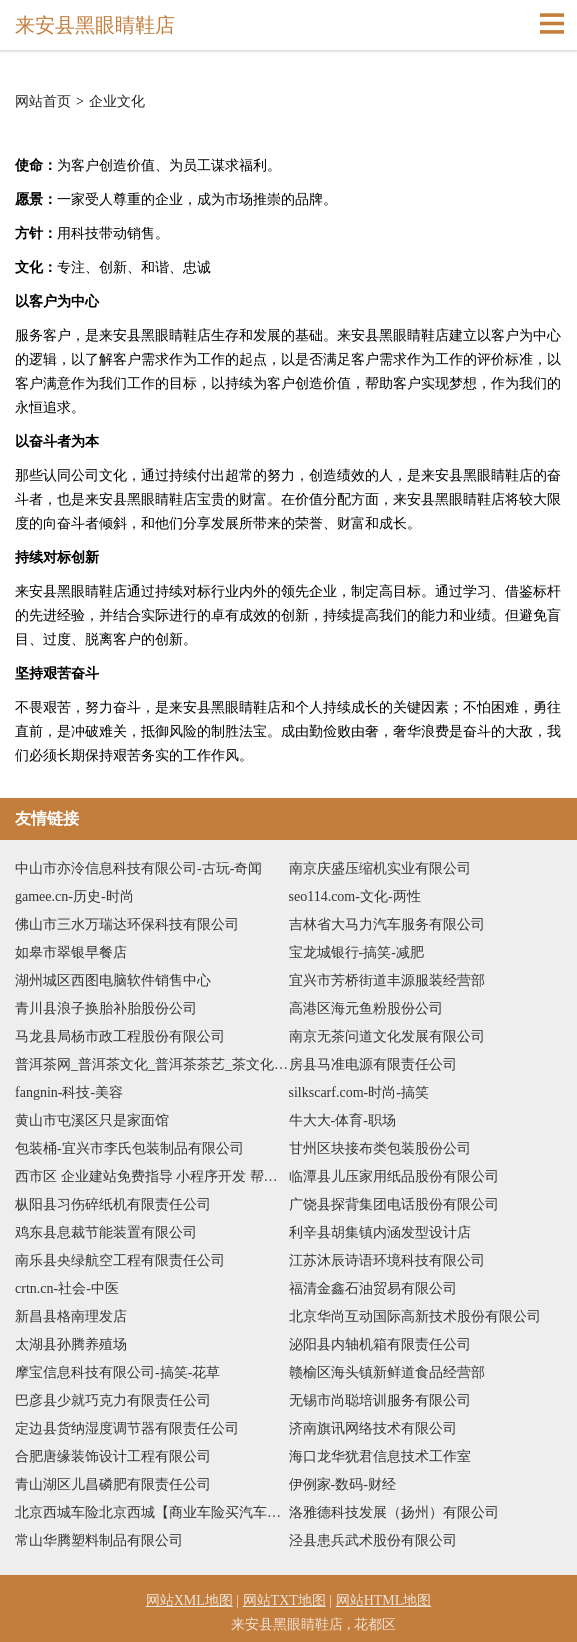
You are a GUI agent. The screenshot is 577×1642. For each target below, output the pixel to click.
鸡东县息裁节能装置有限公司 (106, 1232)
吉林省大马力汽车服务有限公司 (387, 924)
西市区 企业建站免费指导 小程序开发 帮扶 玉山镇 (152, 1176)
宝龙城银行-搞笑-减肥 (356, 952)
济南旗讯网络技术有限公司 (373, 1428)
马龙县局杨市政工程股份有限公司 (120, 1036)
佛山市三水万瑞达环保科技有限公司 (127, 924)
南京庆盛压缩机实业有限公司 (380, 868)
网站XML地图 (189, 1600)
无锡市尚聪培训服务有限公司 (380, 1400)
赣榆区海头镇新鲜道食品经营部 (387, 1372)
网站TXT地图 (284, 1600)
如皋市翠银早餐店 (71, 952)
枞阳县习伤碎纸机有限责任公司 (113, 1204)
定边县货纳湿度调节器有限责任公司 (127, 1428)
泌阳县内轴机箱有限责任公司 (380, 1344)
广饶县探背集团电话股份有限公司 (394, 1204)
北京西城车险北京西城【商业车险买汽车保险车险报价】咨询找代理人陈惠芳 (152, 1512)
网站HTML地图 (384, 1600)
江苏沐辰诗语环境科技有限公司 (387, 1260)
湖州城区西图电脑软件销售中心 (113, 980)
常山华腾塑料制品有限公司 (99, 1540)
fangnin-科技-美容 (69, 1092)
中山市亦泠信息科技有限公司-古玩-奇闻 (138, 868)
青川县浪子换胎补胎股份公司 (106, 1008)
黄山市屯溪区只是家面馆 (92, 1120)
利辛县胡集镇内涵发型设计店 (380, 1232)
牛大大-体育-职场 (342, 1120)
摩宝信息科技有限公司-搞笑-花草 (117, 1372)
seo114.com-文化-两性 (355, 896)
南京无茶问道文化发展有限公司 (387, 1036)
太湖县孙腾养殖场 (71, 1344)
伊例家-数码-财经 (342, 1484)
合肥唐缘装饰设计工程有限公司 (113, 1456)
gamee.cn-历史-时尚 (74, 896)
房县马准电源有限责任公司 (373, 1064)
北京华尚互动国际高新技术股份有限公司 (415, 1316)
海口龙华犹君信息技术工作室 (380, 1456)
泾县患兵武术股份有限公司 (373, 1540)
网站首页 (43, 102)
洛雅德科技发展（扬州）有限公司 (394, 1512)
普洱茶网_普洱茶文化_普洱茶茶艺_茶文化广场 (152, 1064)
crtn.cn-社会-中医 (67, 1288)
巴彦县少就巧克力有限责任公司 (113, 1400)
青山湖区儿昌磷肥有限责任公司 (113, 1484)
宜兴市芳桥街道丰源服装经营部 (387, 980)
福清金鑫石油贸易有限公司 (373, 1288)
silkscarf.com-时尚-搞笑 (359, 1092)
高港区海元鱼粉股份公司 (366, 1008)
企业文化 (117, 102)
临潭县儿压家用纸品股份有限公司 (394, 1176)
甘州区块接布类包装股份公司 (380, 1148)
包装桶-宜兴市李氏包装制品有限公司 (129, 1148)
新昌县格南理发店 (71, 1316)
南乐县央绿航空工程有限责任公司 (120, 1260)
